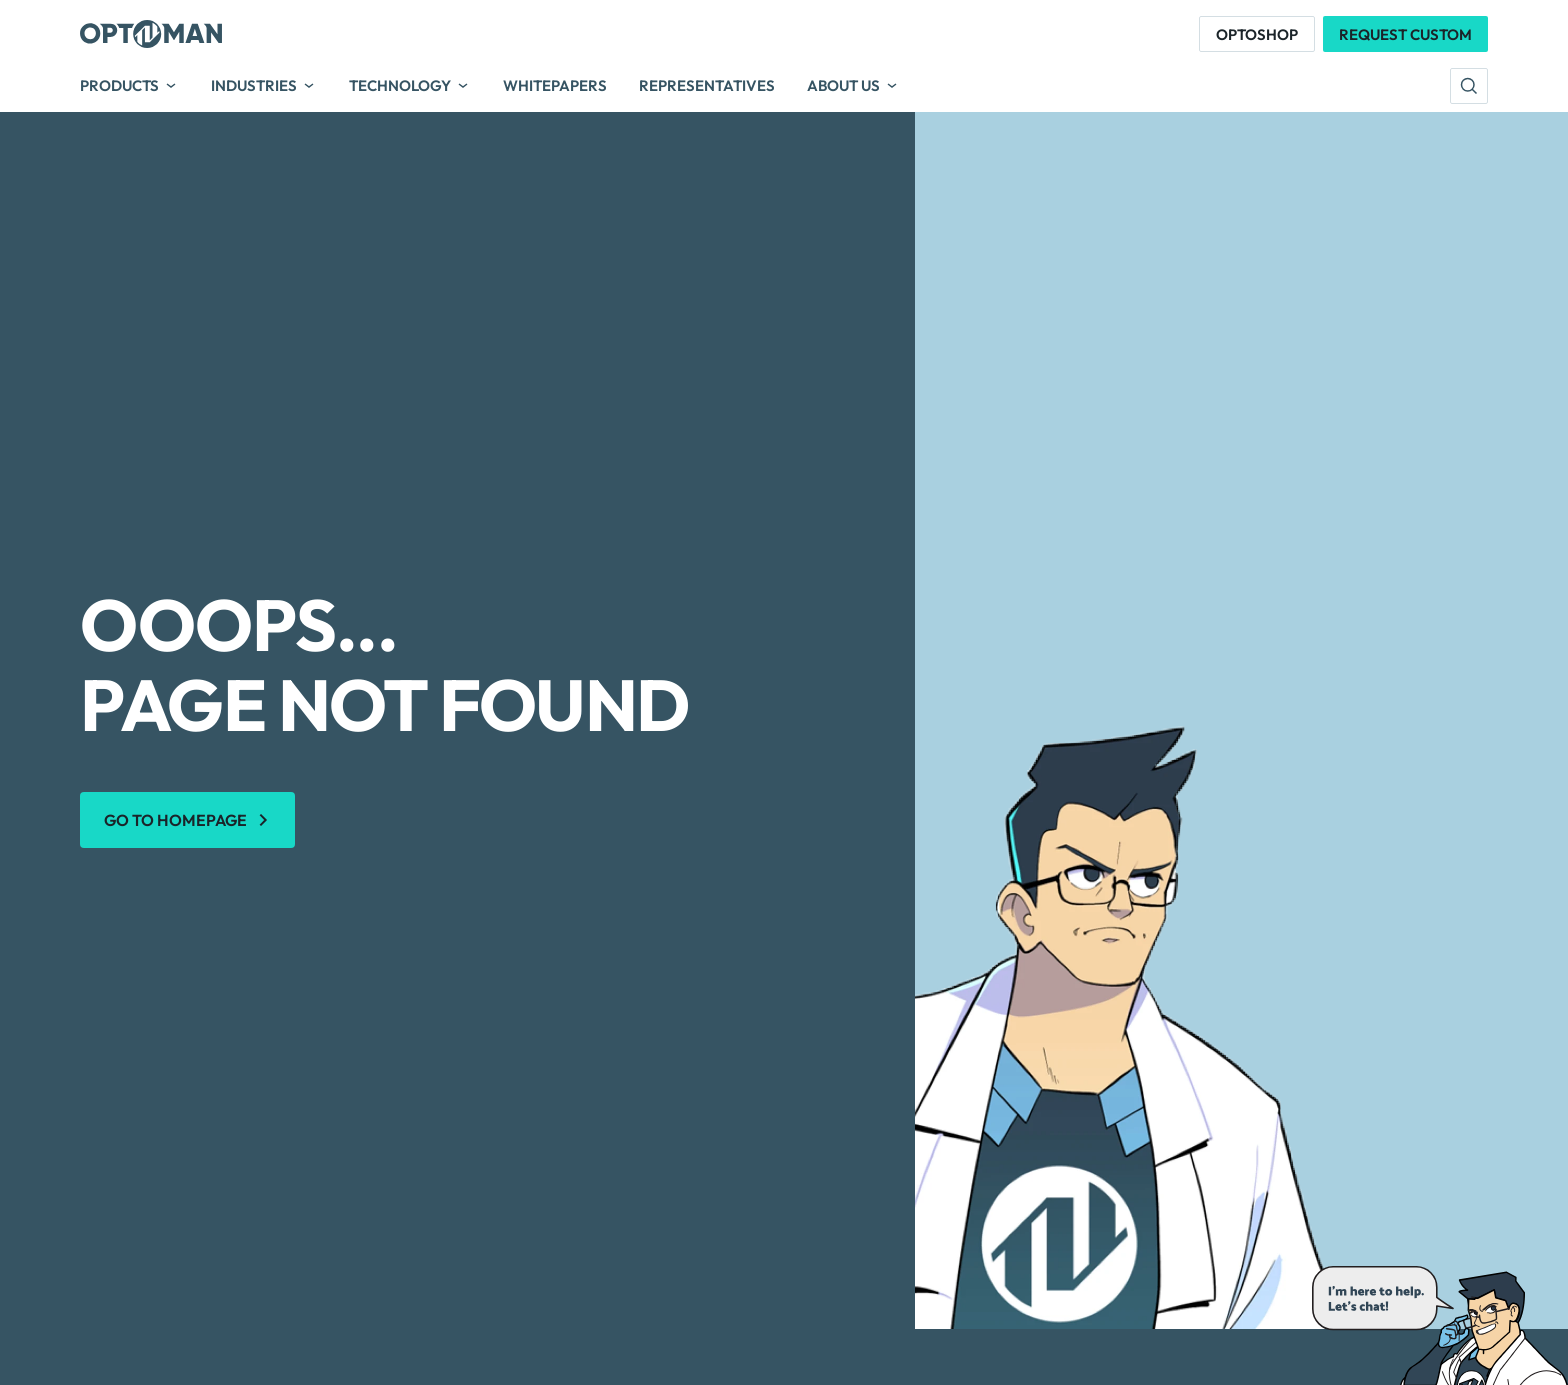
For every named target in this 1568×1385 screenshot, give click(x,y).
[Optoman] (151, 34)
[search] (1469, 86)
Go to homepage (175, 820)
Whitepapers (555, 86)
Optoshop (1257, 34)
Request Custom (1405, 34)
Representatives (707, 86)
